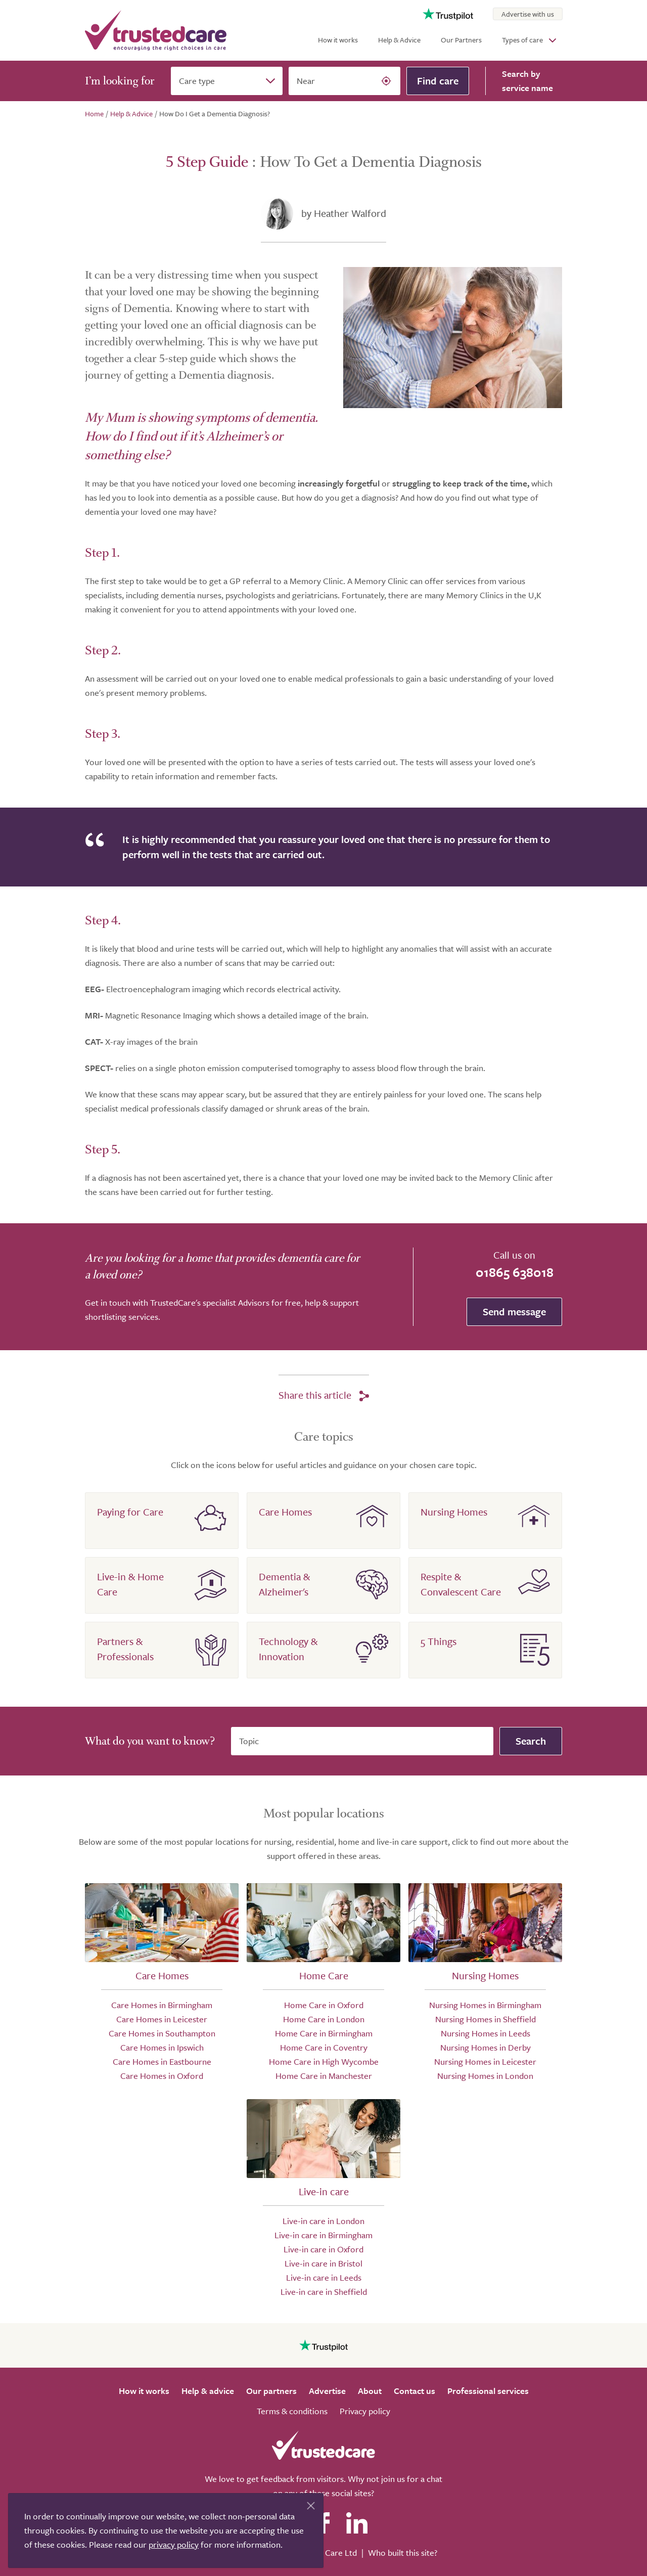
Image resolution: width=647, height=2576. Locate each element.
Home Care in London (323, 2019)
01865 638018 (514, 1272)
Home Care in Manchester (323, 2075)
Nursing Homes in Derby (485, 2047)
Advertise (327, 2390)
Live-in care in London (323, 2220)
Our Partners (461, 39)
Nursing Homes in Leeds (485, 2033)
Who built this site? (402, 2552)
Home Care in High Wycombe (324, 2061)
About (370, 2390)
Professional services (488, 2390)
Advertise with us (527, 14)
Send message (514, 1311)
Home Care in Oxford (323, 2004)
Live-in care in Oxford (323, 2249)
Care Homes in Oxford (161, 2075)
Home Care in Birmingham (324, 2033)
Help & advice (207, 2390)
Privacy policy (365, 2411)
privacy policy (174, 2544)
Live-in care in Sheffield (324, 2291)
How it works (338, 39)
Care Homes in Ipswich (162, 2047)
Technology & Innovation (288, 1649)
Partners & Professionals (125, 1649)
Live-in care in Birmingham (323, 2235)
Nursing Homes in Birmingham (485, 2004)
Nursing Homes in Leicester (485, 2061)
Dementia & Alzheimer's (284, 1584)
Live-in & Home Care (130, 1584)
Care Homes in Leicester (161, 2019)
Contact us (414, 2390)
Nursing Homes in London (485, 2075)
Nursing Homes (454, 1511)
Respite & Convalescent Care (461, 1584)
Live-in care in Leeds (323, 2277)
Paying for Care (130, 1511)
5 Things (438, 1641)
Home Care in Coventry (323, 2047)
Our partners (271, 2390)
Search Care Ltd (327, 2552)
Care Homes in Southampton (162, 2033)
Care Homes (285, 1511)
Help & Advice (399, 39)
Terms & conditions (292, 2411)
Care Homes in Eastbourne (162, 2061)
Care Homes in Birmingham (161, 2004)
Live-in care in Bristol (323, 2263)
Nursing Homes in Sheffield (485, 2019)
